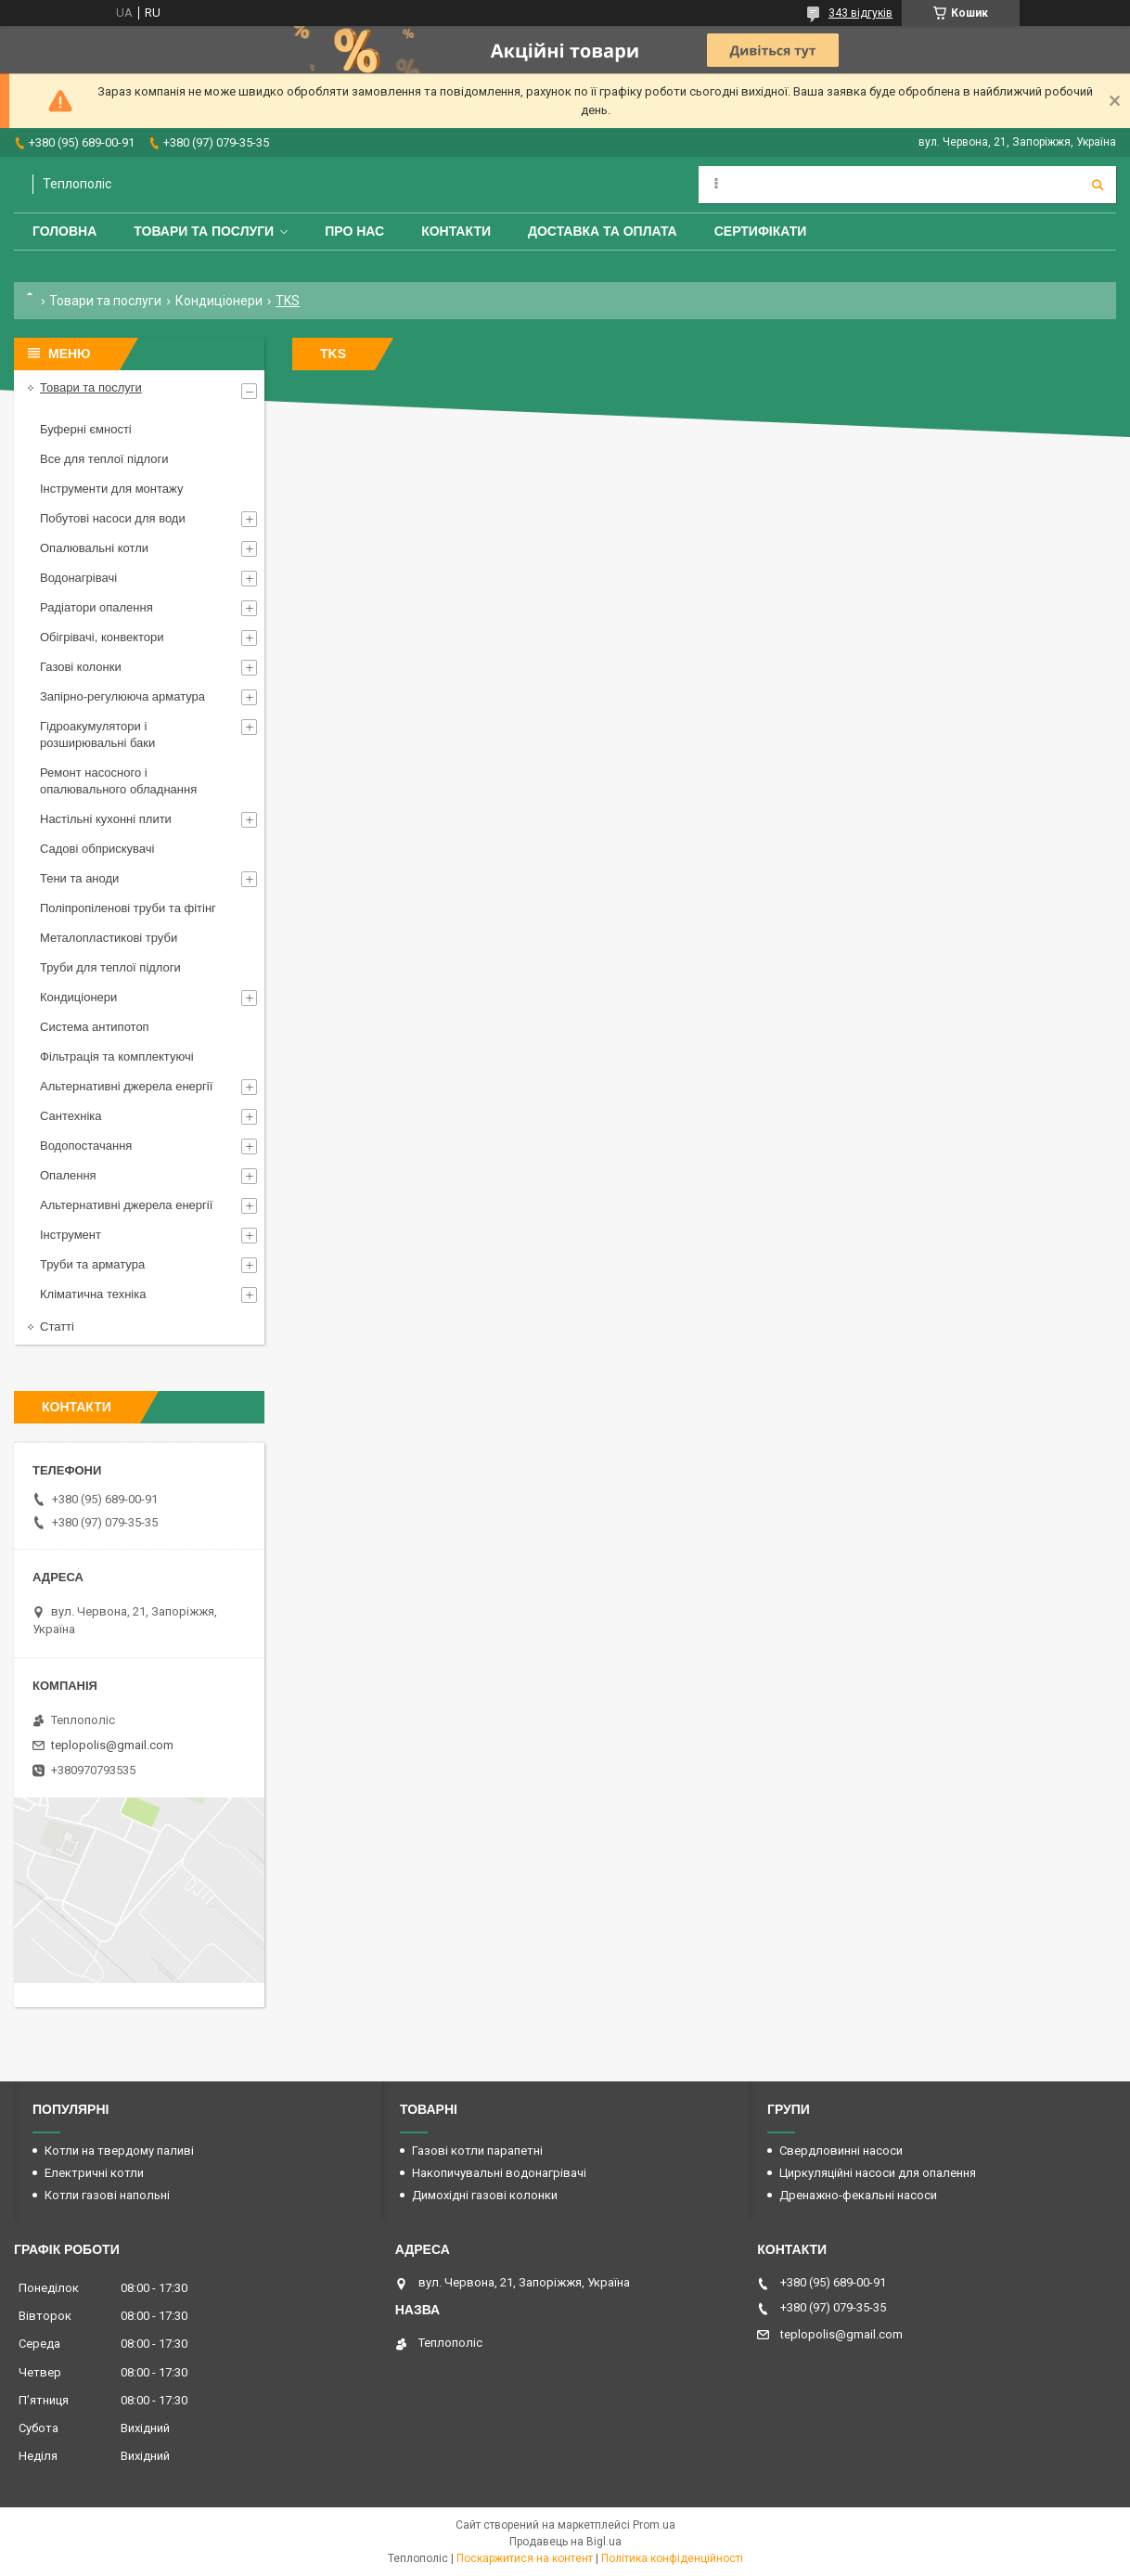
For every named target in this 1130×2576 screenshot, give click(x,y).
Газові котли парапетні (477, 2150)
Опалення (68, 1175)
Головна (64, 231)
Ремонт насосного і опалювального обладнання (118, 781)
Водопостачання (86, 1146)
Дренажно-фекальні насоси (858, 2195)
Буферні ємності (86, 429)
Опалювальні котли (94, 548)
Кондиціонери (219, 300)
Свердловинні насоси (841, 2150)
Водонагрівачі (78, 578)
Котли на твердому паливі (119, 2150)
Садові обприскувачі (97, 849)
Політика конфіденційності (672, 2558)
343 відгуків (860, 12)
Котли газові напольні (107, 2195)
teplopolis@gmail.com (112, 1745)
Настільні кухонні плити (106, 819)
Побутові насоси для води (113, 518)
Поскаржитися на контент (524, 2558)
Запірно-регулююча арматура (122, 696)
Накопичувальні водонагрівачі (499, 2173)
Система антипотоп (94, 1027)
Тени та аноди (79, 878)
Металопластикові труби (108, 938)
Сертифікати (760, 231)
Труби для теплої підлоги (110, 967)
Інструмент (70, 1235)
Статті (57, 1326)
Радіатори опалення (96, 607)
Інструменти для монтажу (111, 489)
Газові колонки (81, 667)
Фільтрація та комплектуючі (117, 1056)
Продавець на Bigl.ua (565, 2541)
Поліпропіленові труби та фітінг (128, 908)
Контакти (456, 231)
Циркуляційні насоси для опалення (877, 2173)
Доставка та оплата (602, 231)
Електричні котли (94, 2173)
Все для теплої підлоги (104, 459)
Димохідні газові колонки (485, 2195)
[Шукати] (1097, 184)
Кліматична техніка (93, 1294)
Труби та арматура (92, 1264)
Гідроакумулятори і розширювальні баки (97, 734)
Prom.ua (654, 2524)
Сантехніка (70, 1116)
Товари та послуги (204, 231)
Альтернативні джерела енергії (126, 1086)
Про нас (354, 231)
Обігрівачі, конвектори (102, 637)
